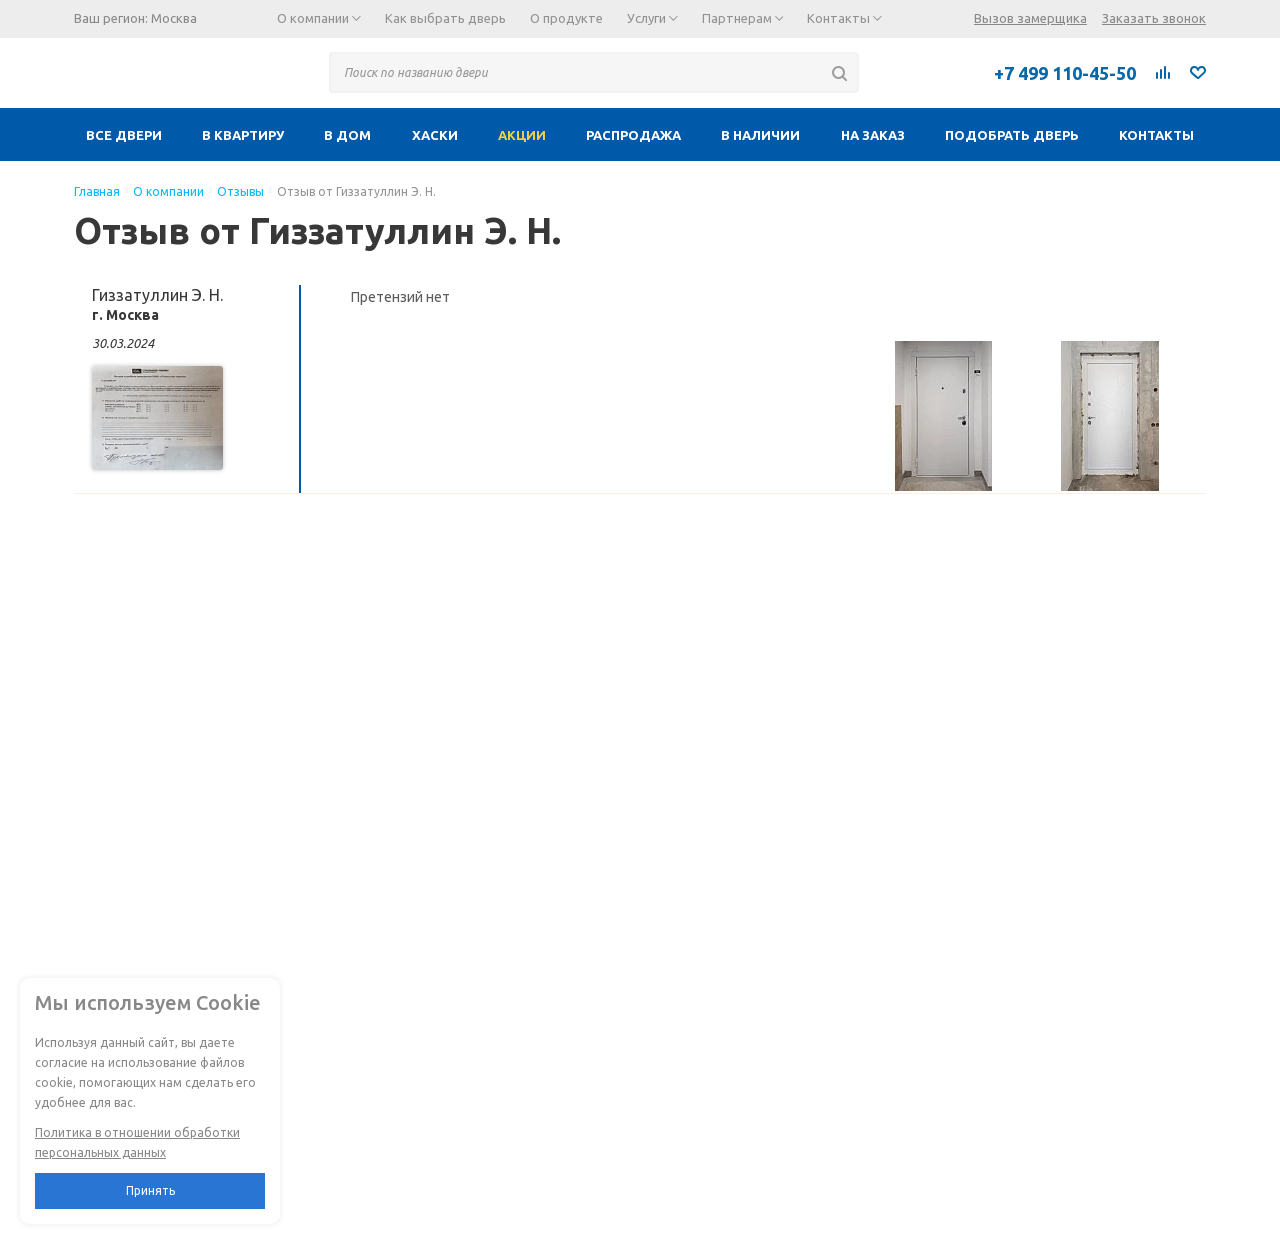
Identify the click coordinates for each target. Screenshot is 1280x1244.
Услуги (652, 18)
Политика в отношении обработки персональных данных (137, 1142)
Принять (150, 1190)
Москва (174, 18)
